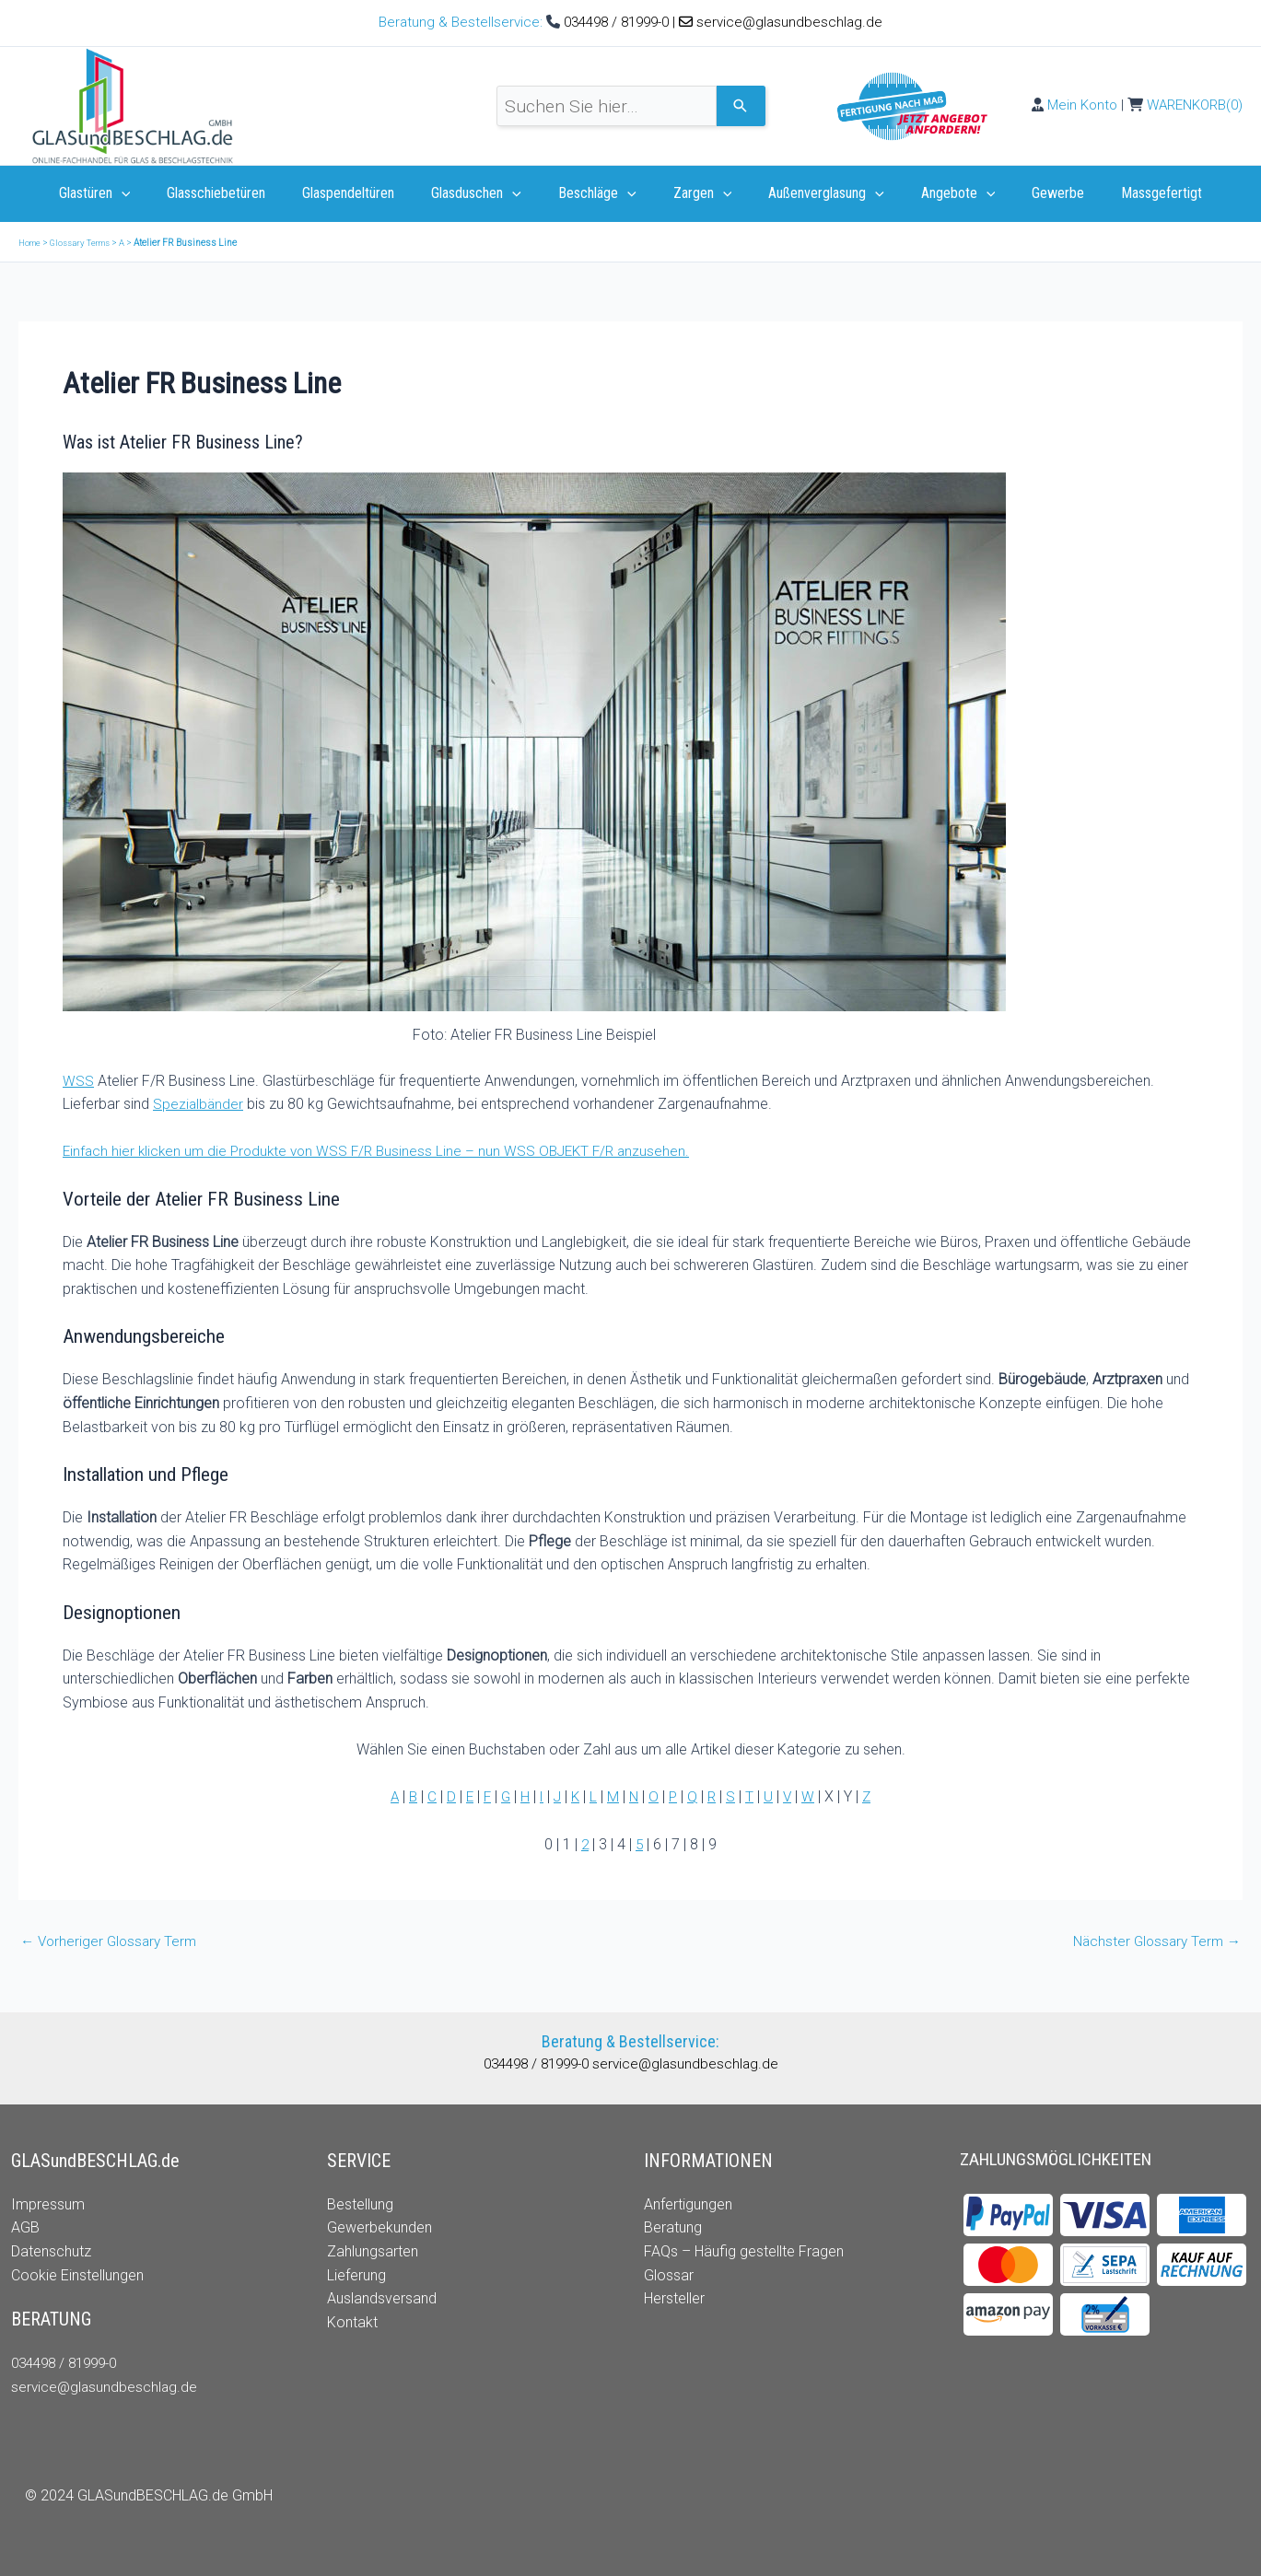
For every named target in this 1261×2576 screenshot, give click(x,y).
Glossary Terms (86, 243)
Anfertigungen (688, 2204)
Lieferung (356, 2275)
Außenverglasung (815, 193)
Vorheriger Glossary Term (112, 1941)
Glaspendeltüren (367, 193)
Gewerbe (1032, 193)
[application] (155, 193)
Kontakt (352, 2322)
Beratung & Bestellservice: (462, 22)
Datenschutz (51, 2251)
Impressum (48, 2204)
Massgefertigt (1128, 193)
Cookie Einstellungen (77, 2275)
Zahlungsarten (372, 2251)
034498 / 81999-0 (618, 22)
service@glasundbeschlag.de (789, 22)
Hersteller (674, 2298)
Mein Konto (1082, 105)
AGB (25, 2227)
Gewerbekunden (379, 2227)
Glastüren (128, 193)
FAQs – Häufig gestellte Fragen (744, 2251)
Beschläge (601, 193)
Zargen (699, 193)
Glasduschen (487, 193)
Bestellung (360, 2204)
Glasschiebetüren (242, 193)
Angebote (940, 193)
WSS (78, 1081)
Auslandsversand (382, 2298)
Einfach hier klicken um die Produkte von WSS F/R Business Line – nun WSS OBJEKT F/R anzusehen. (385, 1151)
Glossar (669, 2275)
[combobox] (607, 106)
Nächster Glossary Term (1153, 1941)
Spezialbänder (199, 1104)
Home (30, 243)
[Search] (741, 106)
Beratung (673, 2227)
